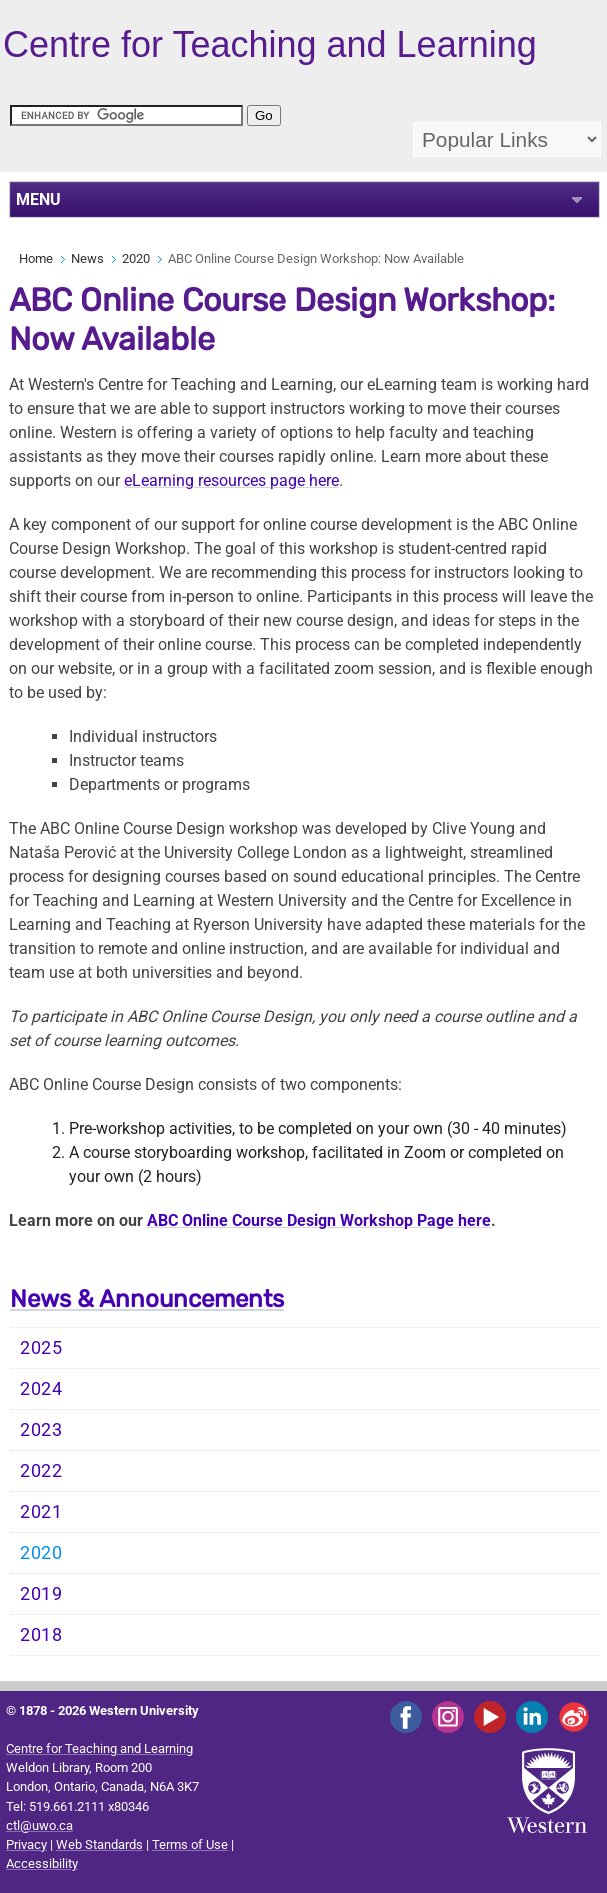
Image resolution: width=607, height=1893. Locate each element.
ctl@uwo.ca (39, 1825)
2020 (136, 258)
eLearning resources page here (231, 480)
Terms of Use (190, 1844)
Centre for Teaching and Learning (99, 1748)
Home (36, 258)
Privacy (26, 1844)
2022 (41, 1471)
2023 (41, 1430)
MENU (38, 199)
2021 (41, 1512)
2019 (41, 1594)
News (87, 258)
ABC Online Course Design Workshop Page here (319, 1220)
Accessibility (42, 1863)
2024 (41, 1389)
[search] (126, 115)
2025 (41, 1348)
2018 (41, 1635)
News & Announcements (147, 1299)
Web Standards (99, 1844)
